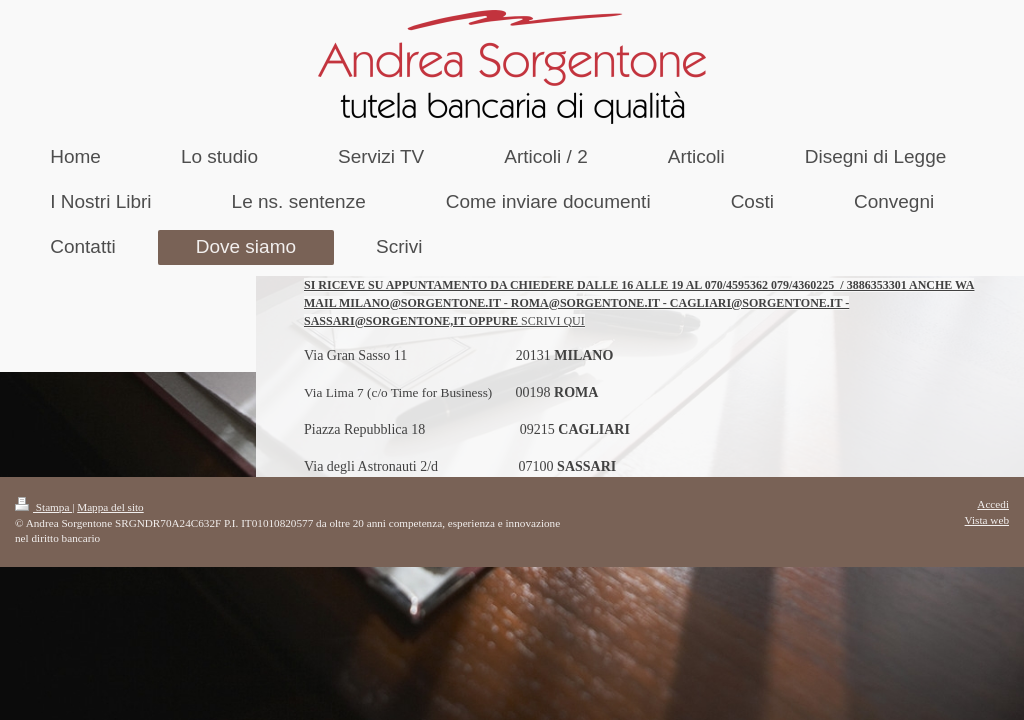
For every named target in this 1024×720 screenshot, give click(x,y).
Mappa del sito (110, 507)
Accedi (993, 504)
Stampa (43, 507)
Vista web (987, 520)
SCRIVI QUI (553, 321)
